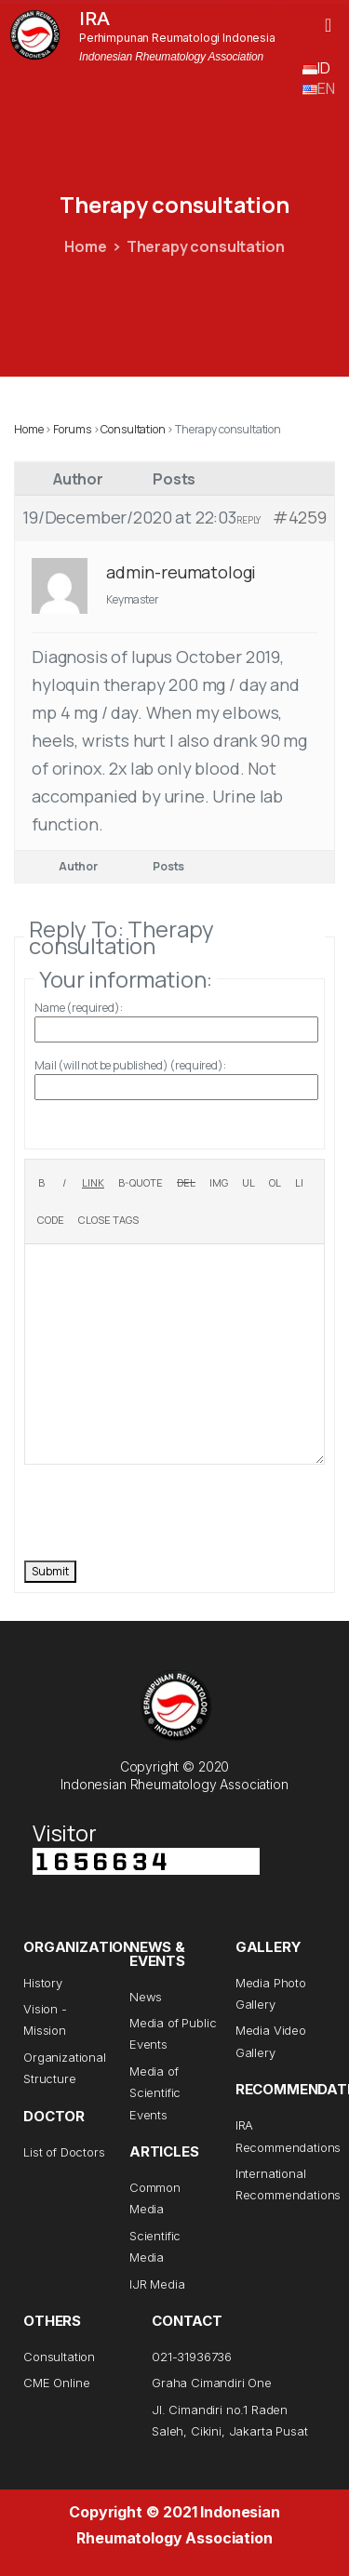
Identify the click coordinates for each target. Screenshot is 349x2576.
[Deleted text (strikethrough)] (186, 1183)
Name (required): (78, 1008)
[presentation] (165, 1510)
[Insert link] (93, 1183)
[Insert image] (218, 1183)
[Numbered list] (275, 1183)
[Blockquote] (140, 1183)
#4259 (300, 517)
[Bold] (41, 1183)
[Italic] (63, 1183)
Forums (72, 429)
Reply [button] (248, 519)
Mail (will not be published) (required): (130, 1065)
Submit (50, 1571)
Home (85, 246)
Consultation (133, 429)
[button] (328, 25)
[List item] (299, 1183)
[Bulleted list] (248, 1183)
